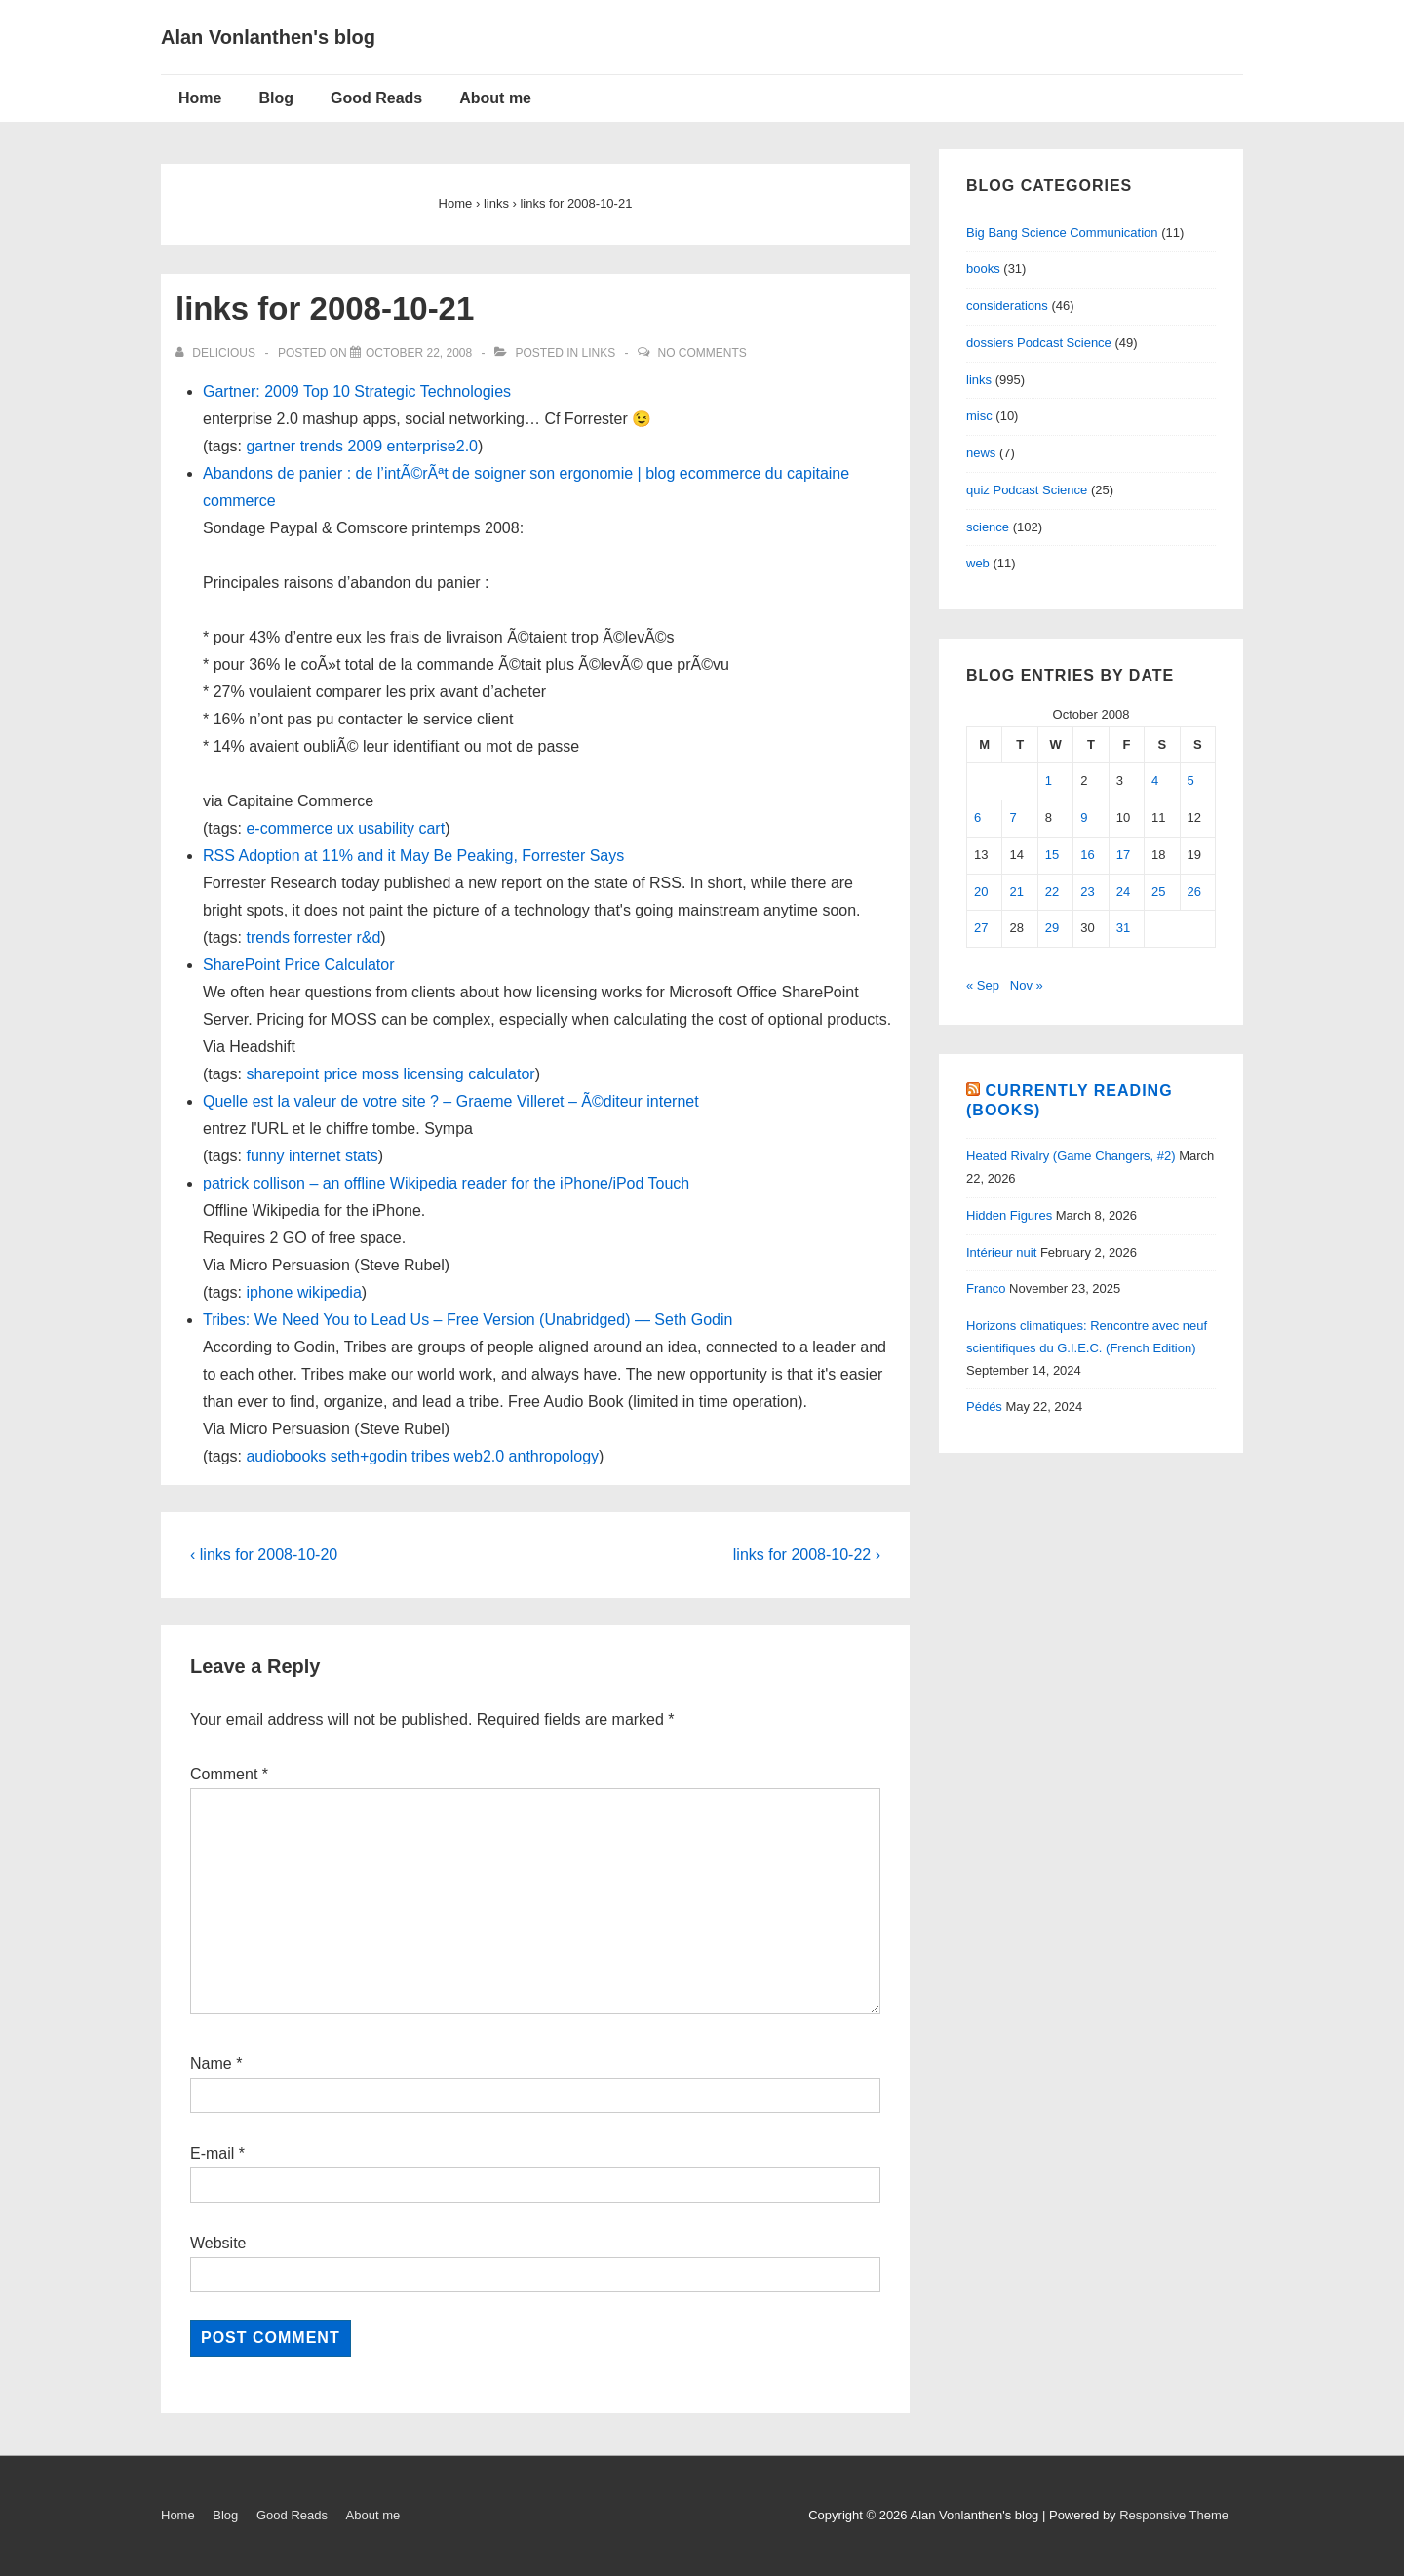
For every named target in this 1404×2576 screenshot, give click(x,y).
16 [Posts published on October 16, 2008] (1087, 854)
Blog (275, 98)
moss (380, 1074)
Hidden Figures (1009, 1215)
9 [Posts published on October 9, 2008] (1083, 817)
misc (979, 416)
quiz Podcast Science (1026, 490)
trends (321, 446)
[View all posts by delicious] (217, 353)
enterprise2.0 (432, 446)
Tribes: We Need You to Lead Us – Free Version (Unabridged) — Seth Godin (467, 1319)
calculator (501, 1074)
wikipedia (329, 1292)
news (980, 453)
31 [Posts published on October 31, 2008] (1123, 927)
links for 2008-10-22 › (806, 1554)
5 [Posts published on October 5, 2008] (1191, 780)
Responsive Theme (1173, 2515)
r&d (368, 937)
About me (495, 98)
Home (199, 98)
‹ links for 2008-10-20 (263, 1554)
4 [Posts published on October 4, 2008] (1154, 780)
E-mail (212, 2153)
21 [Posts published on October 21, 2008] (1016, 891)
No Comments (702, 353)
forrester (322, 937)
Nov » (1026, 985)
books (983, 268)
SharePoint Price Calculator (299, 964)
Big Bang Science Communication (1062, 232)
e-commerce (289, 828)
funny (265, 1156)
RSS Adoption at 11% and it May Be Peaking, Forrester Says (413, 855)
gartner (270, 446)
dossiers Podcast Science (1039, 342)
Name (211, 2063)
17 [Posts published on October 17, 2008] (1123, 854)
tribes (430, 1456)
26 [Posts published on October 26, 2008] (1194, 891)
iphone (269, 1292)
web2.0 (479, 1456)
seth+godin (369, 1456)
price (341, 1074)
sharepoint (282, 1074)
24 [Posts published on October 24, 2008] (1123, 891)
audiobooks (286, 1456)
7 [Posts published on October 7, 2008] (1012, 817)
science (987, 527)
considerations (1007, 305)
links (599, 353)
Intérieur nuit (1001, 1252)
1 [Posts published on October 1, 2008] (1048, 780)
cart (431, 828)
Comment (229, 1774)
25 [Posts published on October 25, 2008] (1158, 891)
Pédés (984, 1406)
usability (386, 828)
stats (361, 1156)
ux (345, 828)
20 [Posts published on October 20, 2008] (981, 891)
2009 (365, 446)
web (978, 563)
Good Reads (376, 98)
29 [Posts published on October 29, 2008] (1052, 927)
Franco (985, 1288)
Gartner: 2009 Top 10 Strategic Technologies (357, 391)
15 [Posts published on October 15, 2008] (1052, 854)
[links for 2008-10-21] (419, 353)
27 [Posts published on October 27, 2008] (981, 927)
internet (314, 1156)
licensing (433, 1074)
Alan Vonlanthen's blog (268, 37)
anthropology (554, 1456)
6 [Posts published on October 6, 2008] (977, 817)
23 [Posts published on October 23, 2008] (1087, 891)
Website (218, 2243)
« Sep (982, 985)
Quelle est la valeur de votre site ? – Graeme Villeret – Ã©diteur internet (451, 1101)
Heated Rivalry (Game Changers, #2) (1071, 1156)
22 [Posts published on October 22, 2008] (1052, 891)
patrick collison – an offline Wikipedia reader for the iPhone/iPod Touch (446, 1183)
